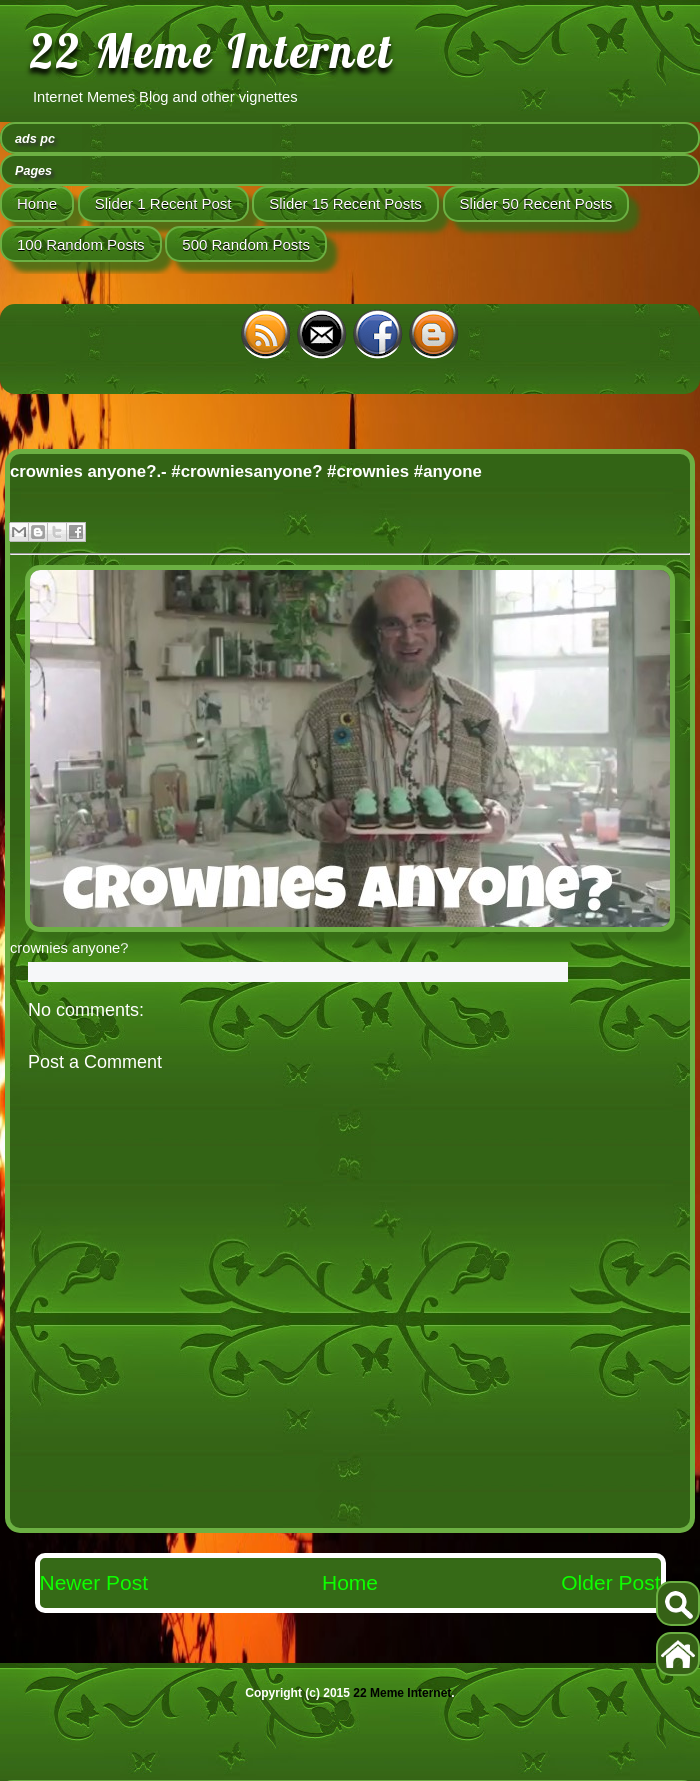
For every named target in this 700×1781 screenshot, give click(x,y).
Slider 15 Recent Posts (345, 203)
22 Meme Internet (212, 51)
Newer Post (94, 1582)
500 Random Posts (246, 244)
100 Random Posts (81, 244)
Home (37, 203)
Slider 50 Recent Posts (536, 203)
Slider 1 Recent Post (163, 203)
